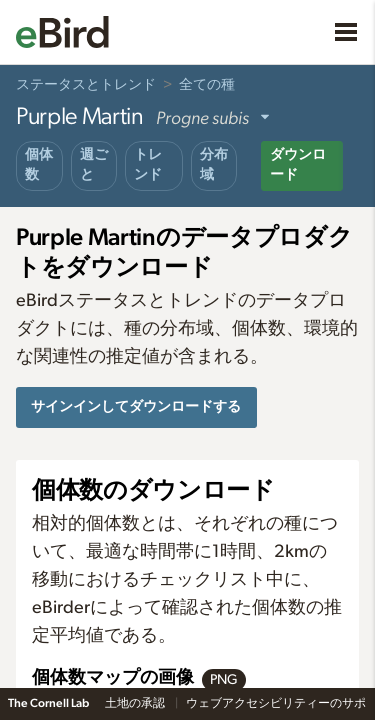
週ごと (94, 165)
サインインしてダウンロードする (136, 406)
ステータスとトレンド (86, 85)
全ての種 (207, 85)
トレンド (148, 165)
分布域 (214, 165)
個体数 (39, 165)
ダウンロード (298, 165)
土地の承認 (136, 703)
